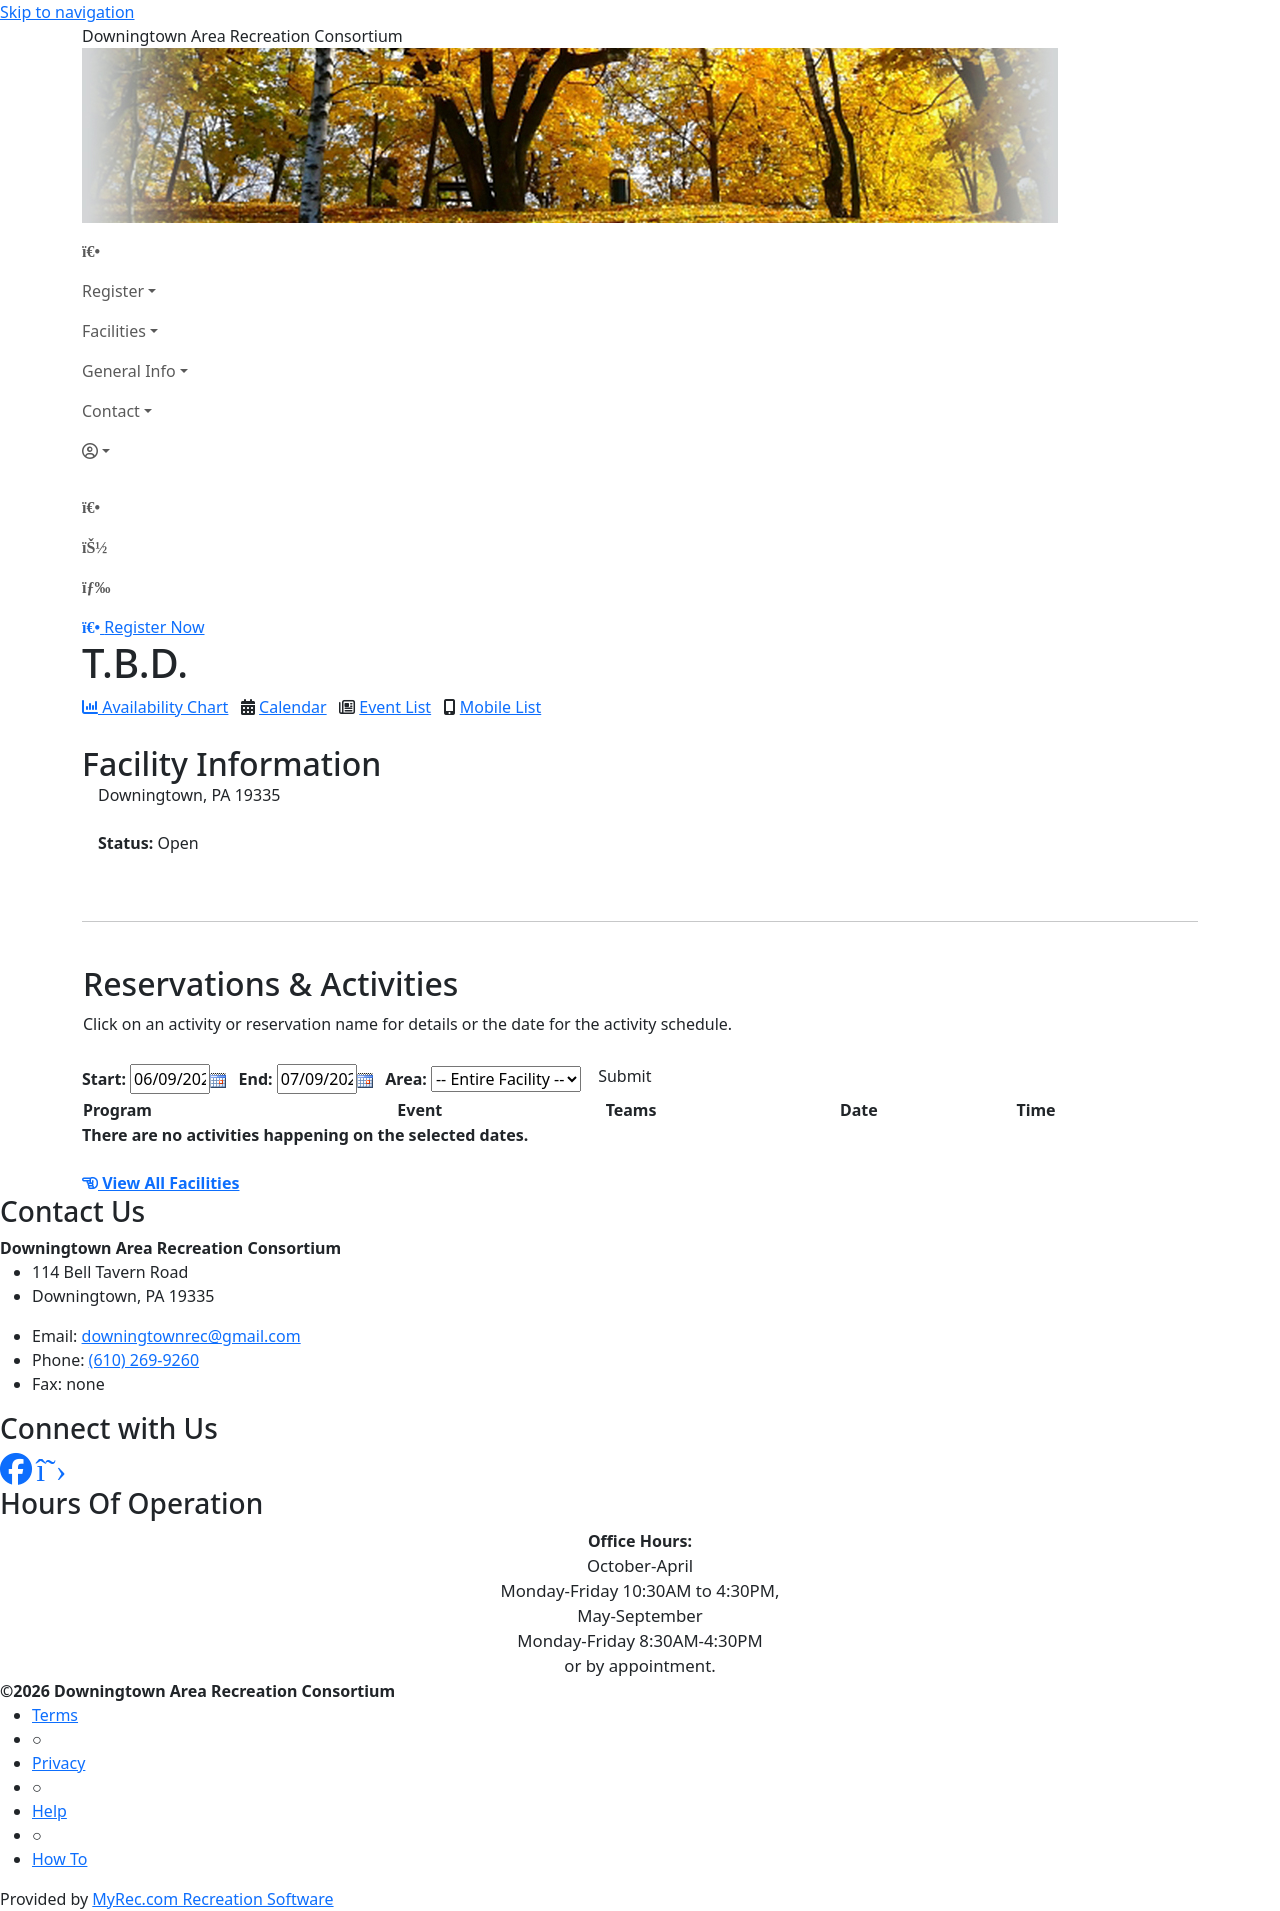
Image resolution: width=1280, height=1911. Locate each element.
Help (49, 1811)
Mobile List (500, 707)
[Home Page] (135, 251)
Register (113, 291)
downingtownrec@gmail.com (191, 1336)
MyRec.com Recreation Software (212, 1899)
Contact (111, 411)
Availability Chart (155, 707)
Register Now (154, 627)
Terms (55, 1715)
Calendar (293, 707)
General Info (129, 371)
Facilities (114, 331)
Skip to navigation (67, 12)
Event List (395, 707)
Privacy (58, 1763)
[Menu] (96, 587)
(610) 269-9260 (144, 1360)
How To (59, 1859)
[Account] (135, 451)
